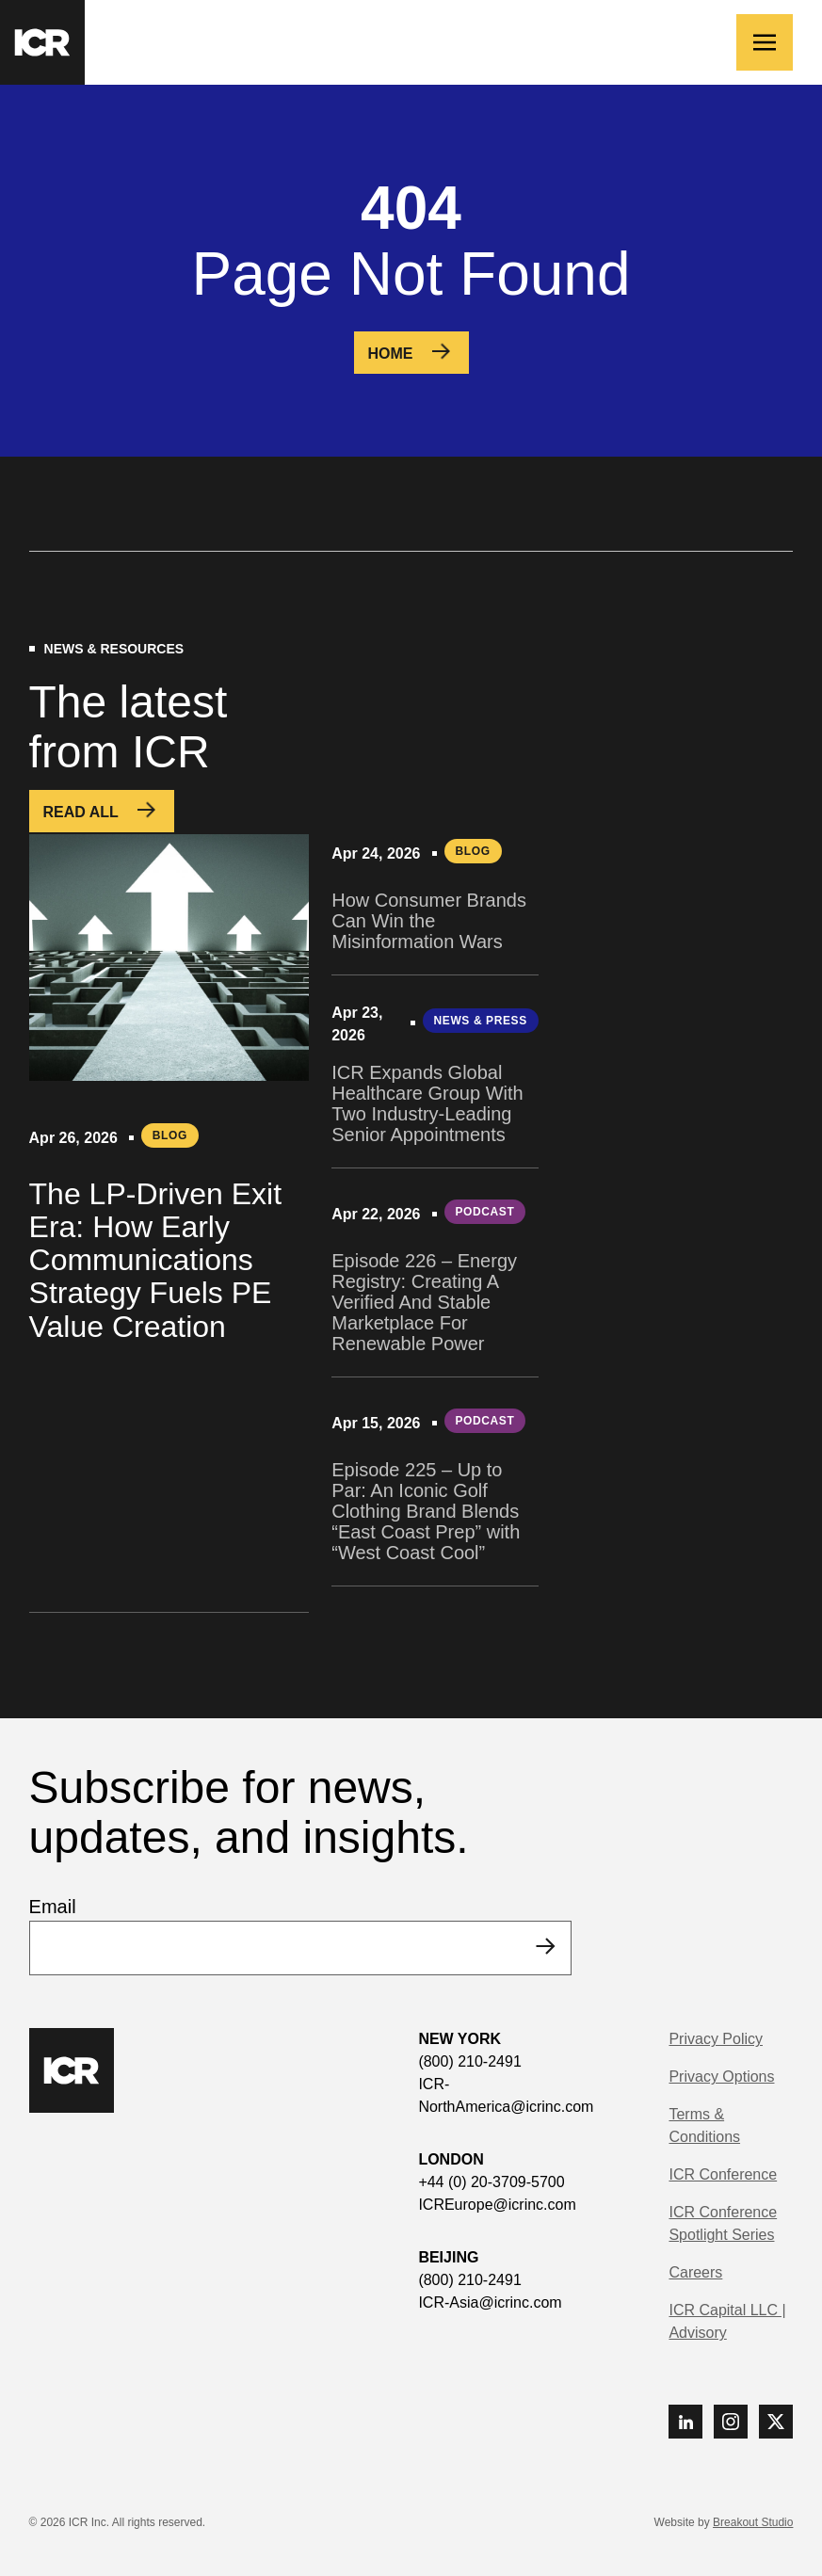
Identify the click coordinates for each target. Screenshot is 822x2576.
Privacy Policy (716, 2039)
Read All (81, 812)
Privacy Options (721, 2077)
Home (390, 354)
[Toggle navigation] (764, 42)
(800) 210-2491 (469, 2061)
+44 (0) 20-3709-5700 (491, 2182)
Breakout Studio (753, 2522)
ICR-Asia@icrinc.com (489, 2302)
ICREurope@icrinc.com (496, 2205)
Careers (695, 2272)
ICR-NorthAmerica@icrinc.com (505, 2095)
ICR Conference (723, 2174)
